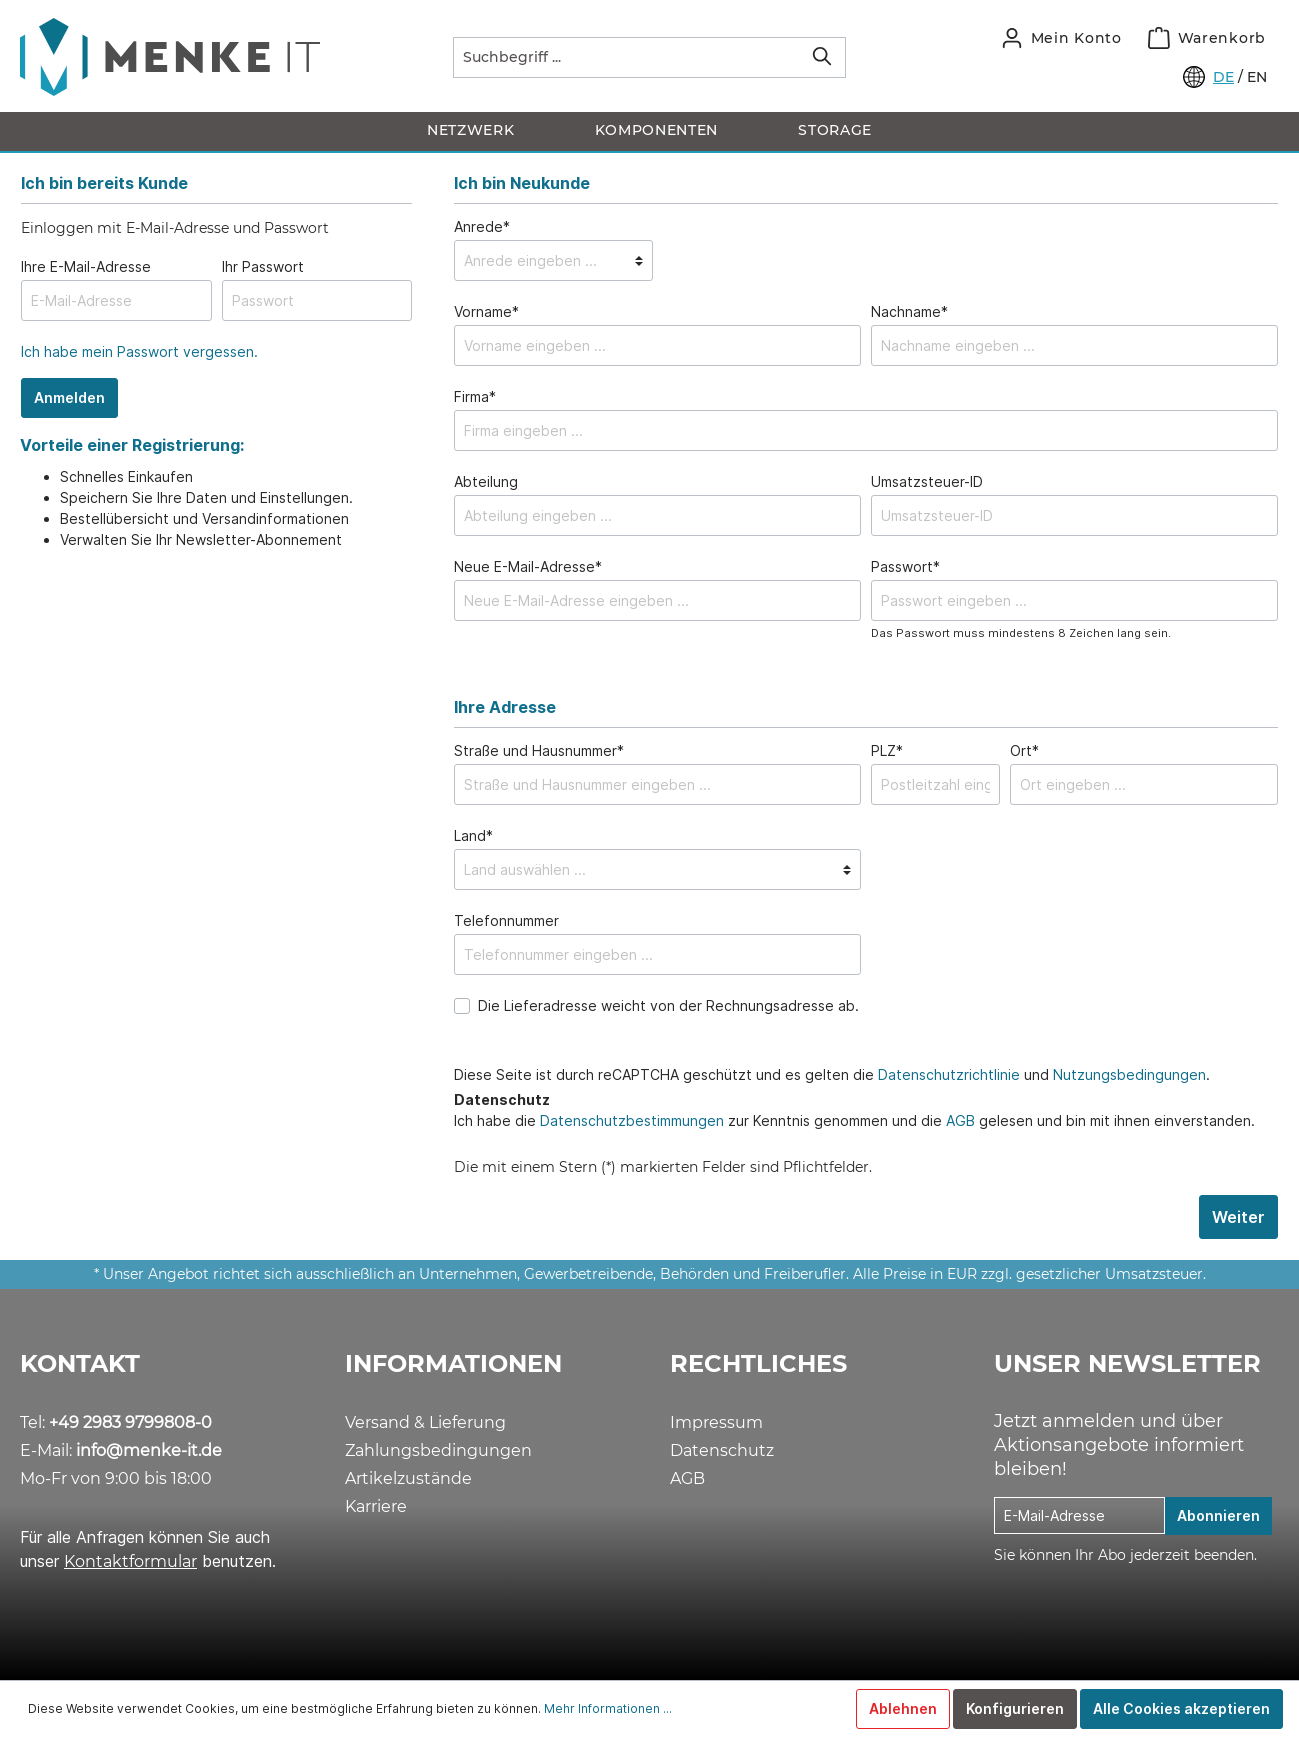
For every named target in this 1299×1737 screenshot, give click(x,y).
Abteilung (486, 481)
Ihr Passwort (263, 266)
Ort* (1024, 750)
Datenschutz (722, 1450)
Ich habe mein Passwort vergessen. (139, 351)
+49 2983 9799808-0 (130, 1422)
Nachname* (909, 311)
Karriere (376, 1506)
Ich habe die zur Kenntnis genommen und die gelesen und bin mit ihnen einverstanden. (854, 1120)
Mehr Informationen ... (608, 1708)
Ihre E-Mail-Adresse (86, 266)
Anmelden (69, 397)
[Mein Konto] (1061, 38)
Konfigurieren (1015, 1708)
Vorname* (486, 311)
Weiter (1238, 1217)
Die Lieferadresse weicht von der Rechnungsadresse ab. (668, 1005)
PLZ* (887, 750)
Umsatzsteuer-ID (927, 481)
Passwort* (905, 566)
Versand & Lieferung (425, 1422)
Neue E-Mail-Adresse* (528, 566)
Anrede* (482, 226)
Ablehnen (903, 1708)
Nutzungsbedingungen (1129, 1074)
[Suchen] (822, 57)
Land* (473, 835)
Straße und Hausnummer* (539, 750)
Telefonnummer (506, 920)
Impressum (716, 1422)
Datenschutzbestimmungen (632, 1120)
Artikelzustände (408, 1478)
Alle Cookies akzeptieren (1181, 1708)
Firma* (475, 396)
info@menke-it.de (149, 1450)
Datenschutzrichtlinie (949, 1074)
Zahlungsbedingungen (438, 1450)
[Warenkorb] (1207, 38)
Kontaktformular (130, 1561)
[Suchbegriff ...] (626, 57)
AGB (960, 1120)
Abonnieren (1218, 1515)
